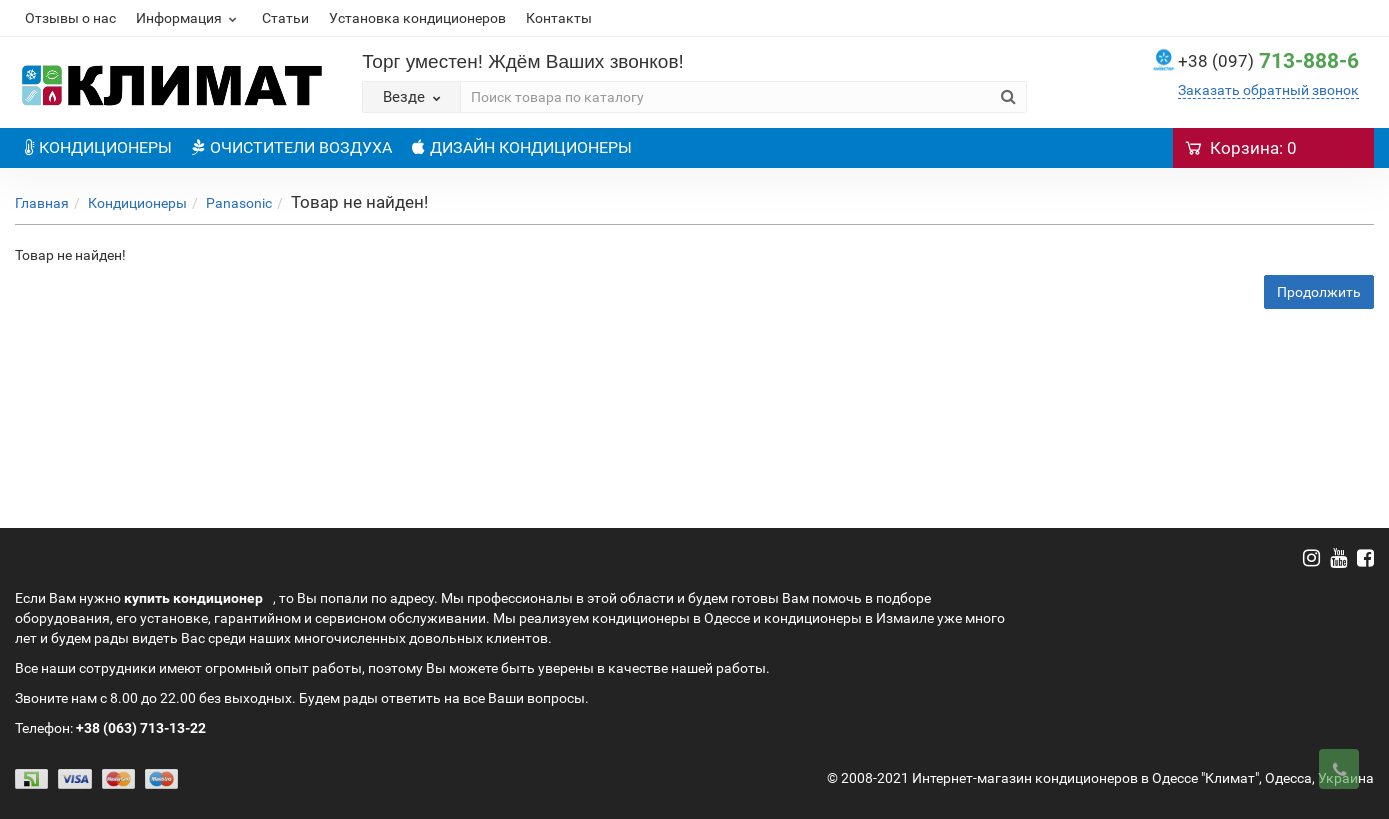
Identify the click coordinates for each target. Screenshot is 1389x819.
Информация (189, 18)
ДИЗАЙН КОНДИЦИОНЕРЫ (522, 147)
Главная (42, 203)
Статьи (285, 18)
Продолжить (1319, 292)
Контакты (559, 18)
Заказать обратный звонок (1268, 90)
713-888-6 (1268, 61)
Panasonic (239, 203)
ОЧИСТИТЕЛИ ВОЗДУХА (292, 147)
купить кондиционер (193, 598)
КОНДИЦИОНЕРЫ (98, 147)
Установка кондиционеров (417, 18)
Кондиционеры (137, 203)
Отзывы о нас (70, 18)
